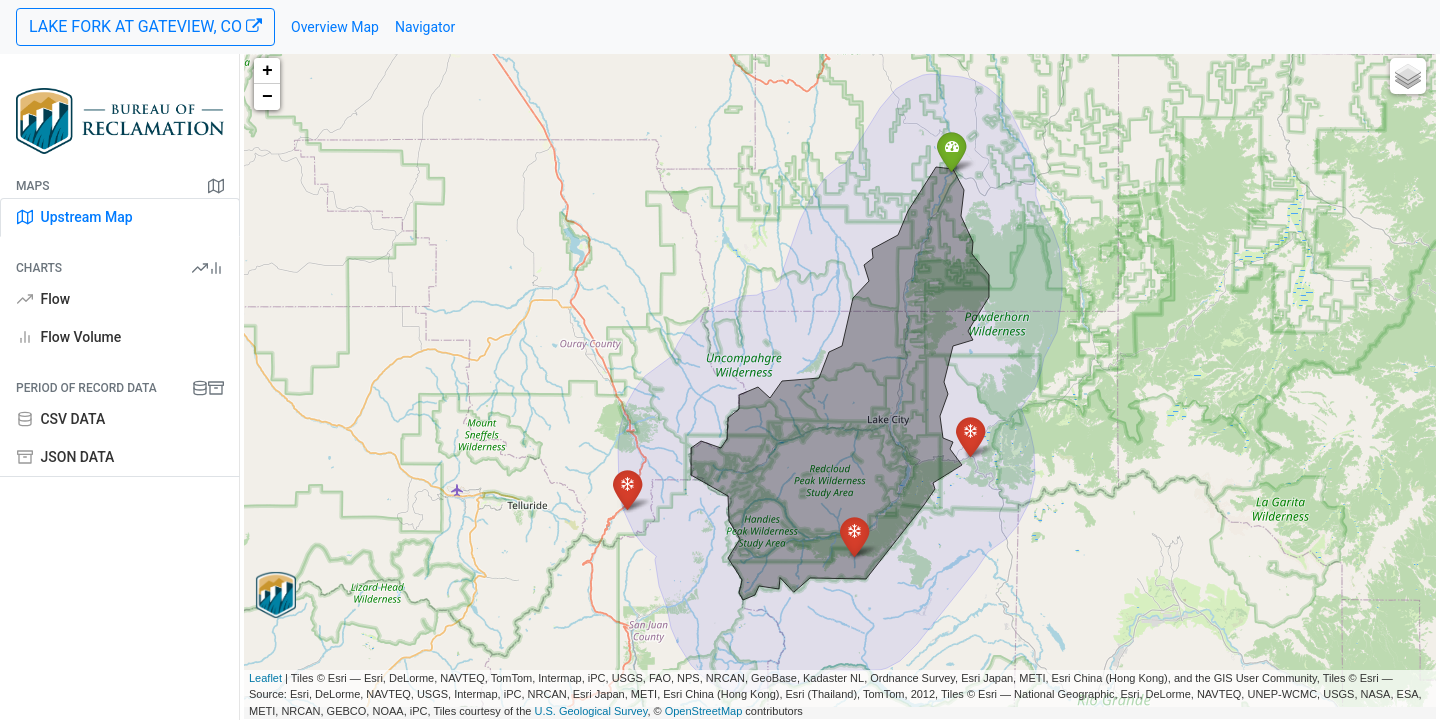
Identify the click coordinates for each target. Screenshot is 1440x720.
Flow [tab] (43, 299)
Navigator (425, 27)
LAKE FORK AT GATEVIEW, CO (145, 26)
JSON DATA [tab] (65, 457)
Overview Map (335, 27)
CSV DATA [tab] (61, 419)
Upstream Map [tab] (75, 217)
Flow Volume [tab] (69, 337)
